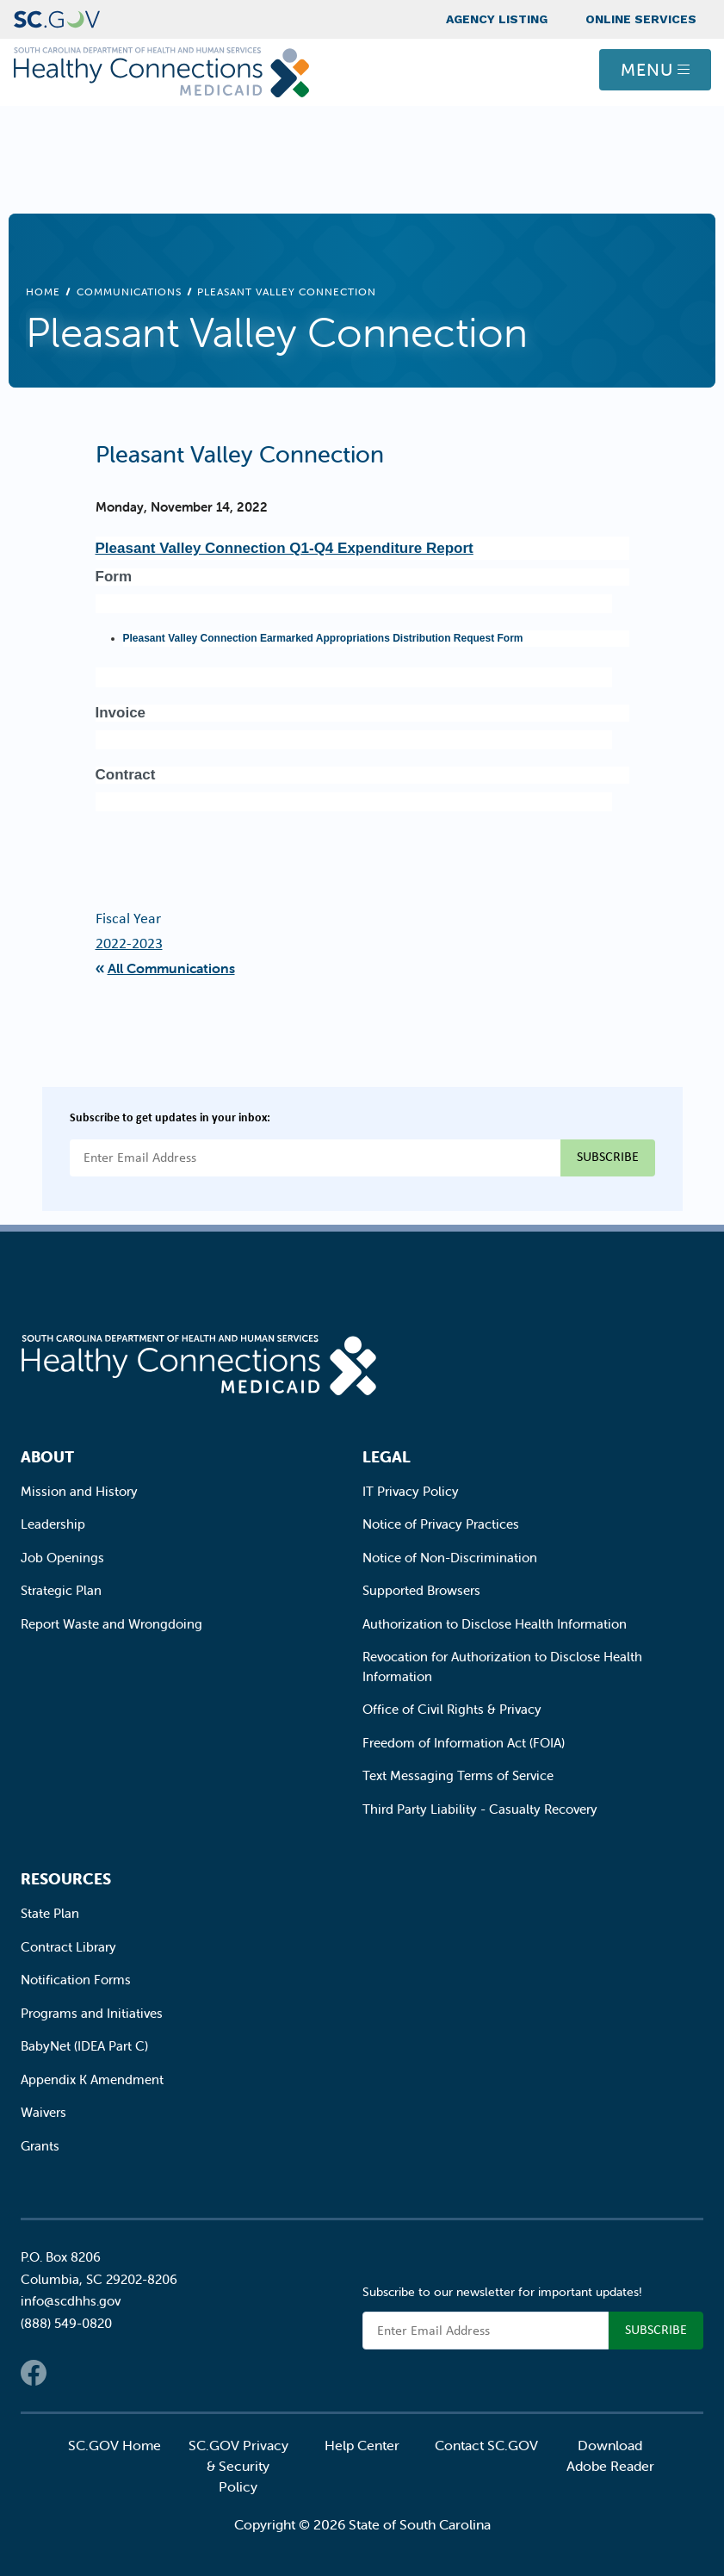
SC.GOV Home (114, 2445)
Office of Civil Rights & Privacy (451, 1709)
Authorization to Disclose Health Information (494, 1624)
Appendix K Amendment (92, 2079)
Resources (66, 1879)
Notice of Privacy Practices (440, 1524)
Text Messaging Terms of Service (458, 1775)
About (47, 1457)
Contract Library (68, 1947)
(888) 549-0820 (66, 2323)
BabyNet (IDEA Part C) (84, 2046)
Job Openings (62, 1557)
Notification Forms (76, 1979)
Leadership (53, 1524)
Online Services (640, 19)
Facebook (33, 2373)
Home (43, 291)
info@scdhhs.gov (71, 2301)
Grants (40, 2146)
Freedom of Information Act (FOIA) (463, 1743)
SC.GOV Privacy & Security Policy (238, 2465)
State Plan (50, 1913)
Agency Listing (497, 19)
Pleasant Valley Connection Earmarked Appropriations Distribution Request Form (323, 638)
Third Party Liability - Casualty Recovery (479, 1809)
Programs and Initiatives (92, 2013)
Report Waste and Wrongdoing (111, 1624)
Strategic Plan (61, 1590)
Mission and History (79, 1491)
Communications (129, 291)
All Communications (171, 968)
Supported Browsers (421, 1590)
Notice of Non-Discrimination (449, 1557)
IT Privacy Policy (410, 1491)
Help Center (362, 2445)
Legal (386, 1457)
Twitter (68, 2373)
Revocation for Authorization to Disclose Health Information (502, 1666)
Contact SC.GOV (486, 2445)
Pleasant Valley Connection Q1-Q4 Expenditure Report (284, 548)
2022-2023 (129, 943)
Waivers (43, 2112)
